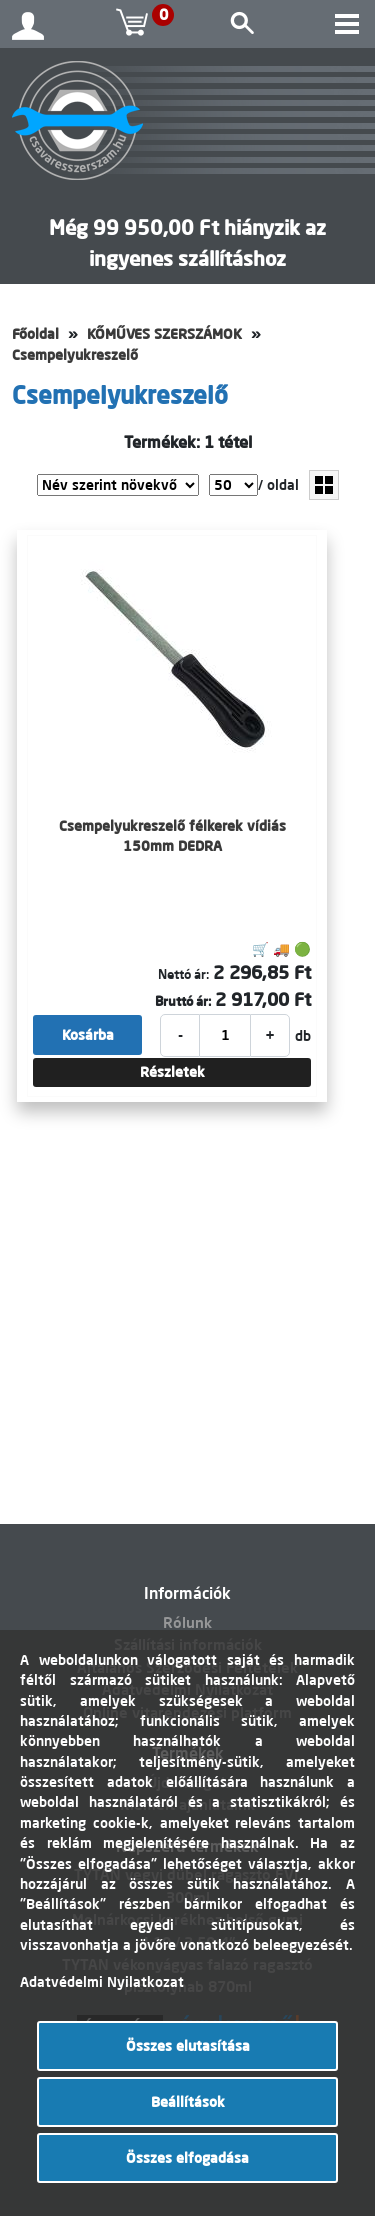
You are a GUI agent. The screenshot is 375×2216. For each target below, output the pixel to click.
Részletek (172, 1072)
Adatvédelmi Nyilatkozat (102, 1982)
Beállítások (188, 2102)
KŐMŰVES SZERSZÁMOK (164, 334)
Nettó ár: (183, 974)
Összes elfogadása (187, 2158)
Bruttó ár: (183, 1001)
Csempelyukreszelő (75, 355)
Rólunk (187, 1622)
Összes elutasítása (188, 2046)
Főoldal (35, 334)
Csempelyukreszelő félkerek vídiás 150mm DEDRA (172, 836)
